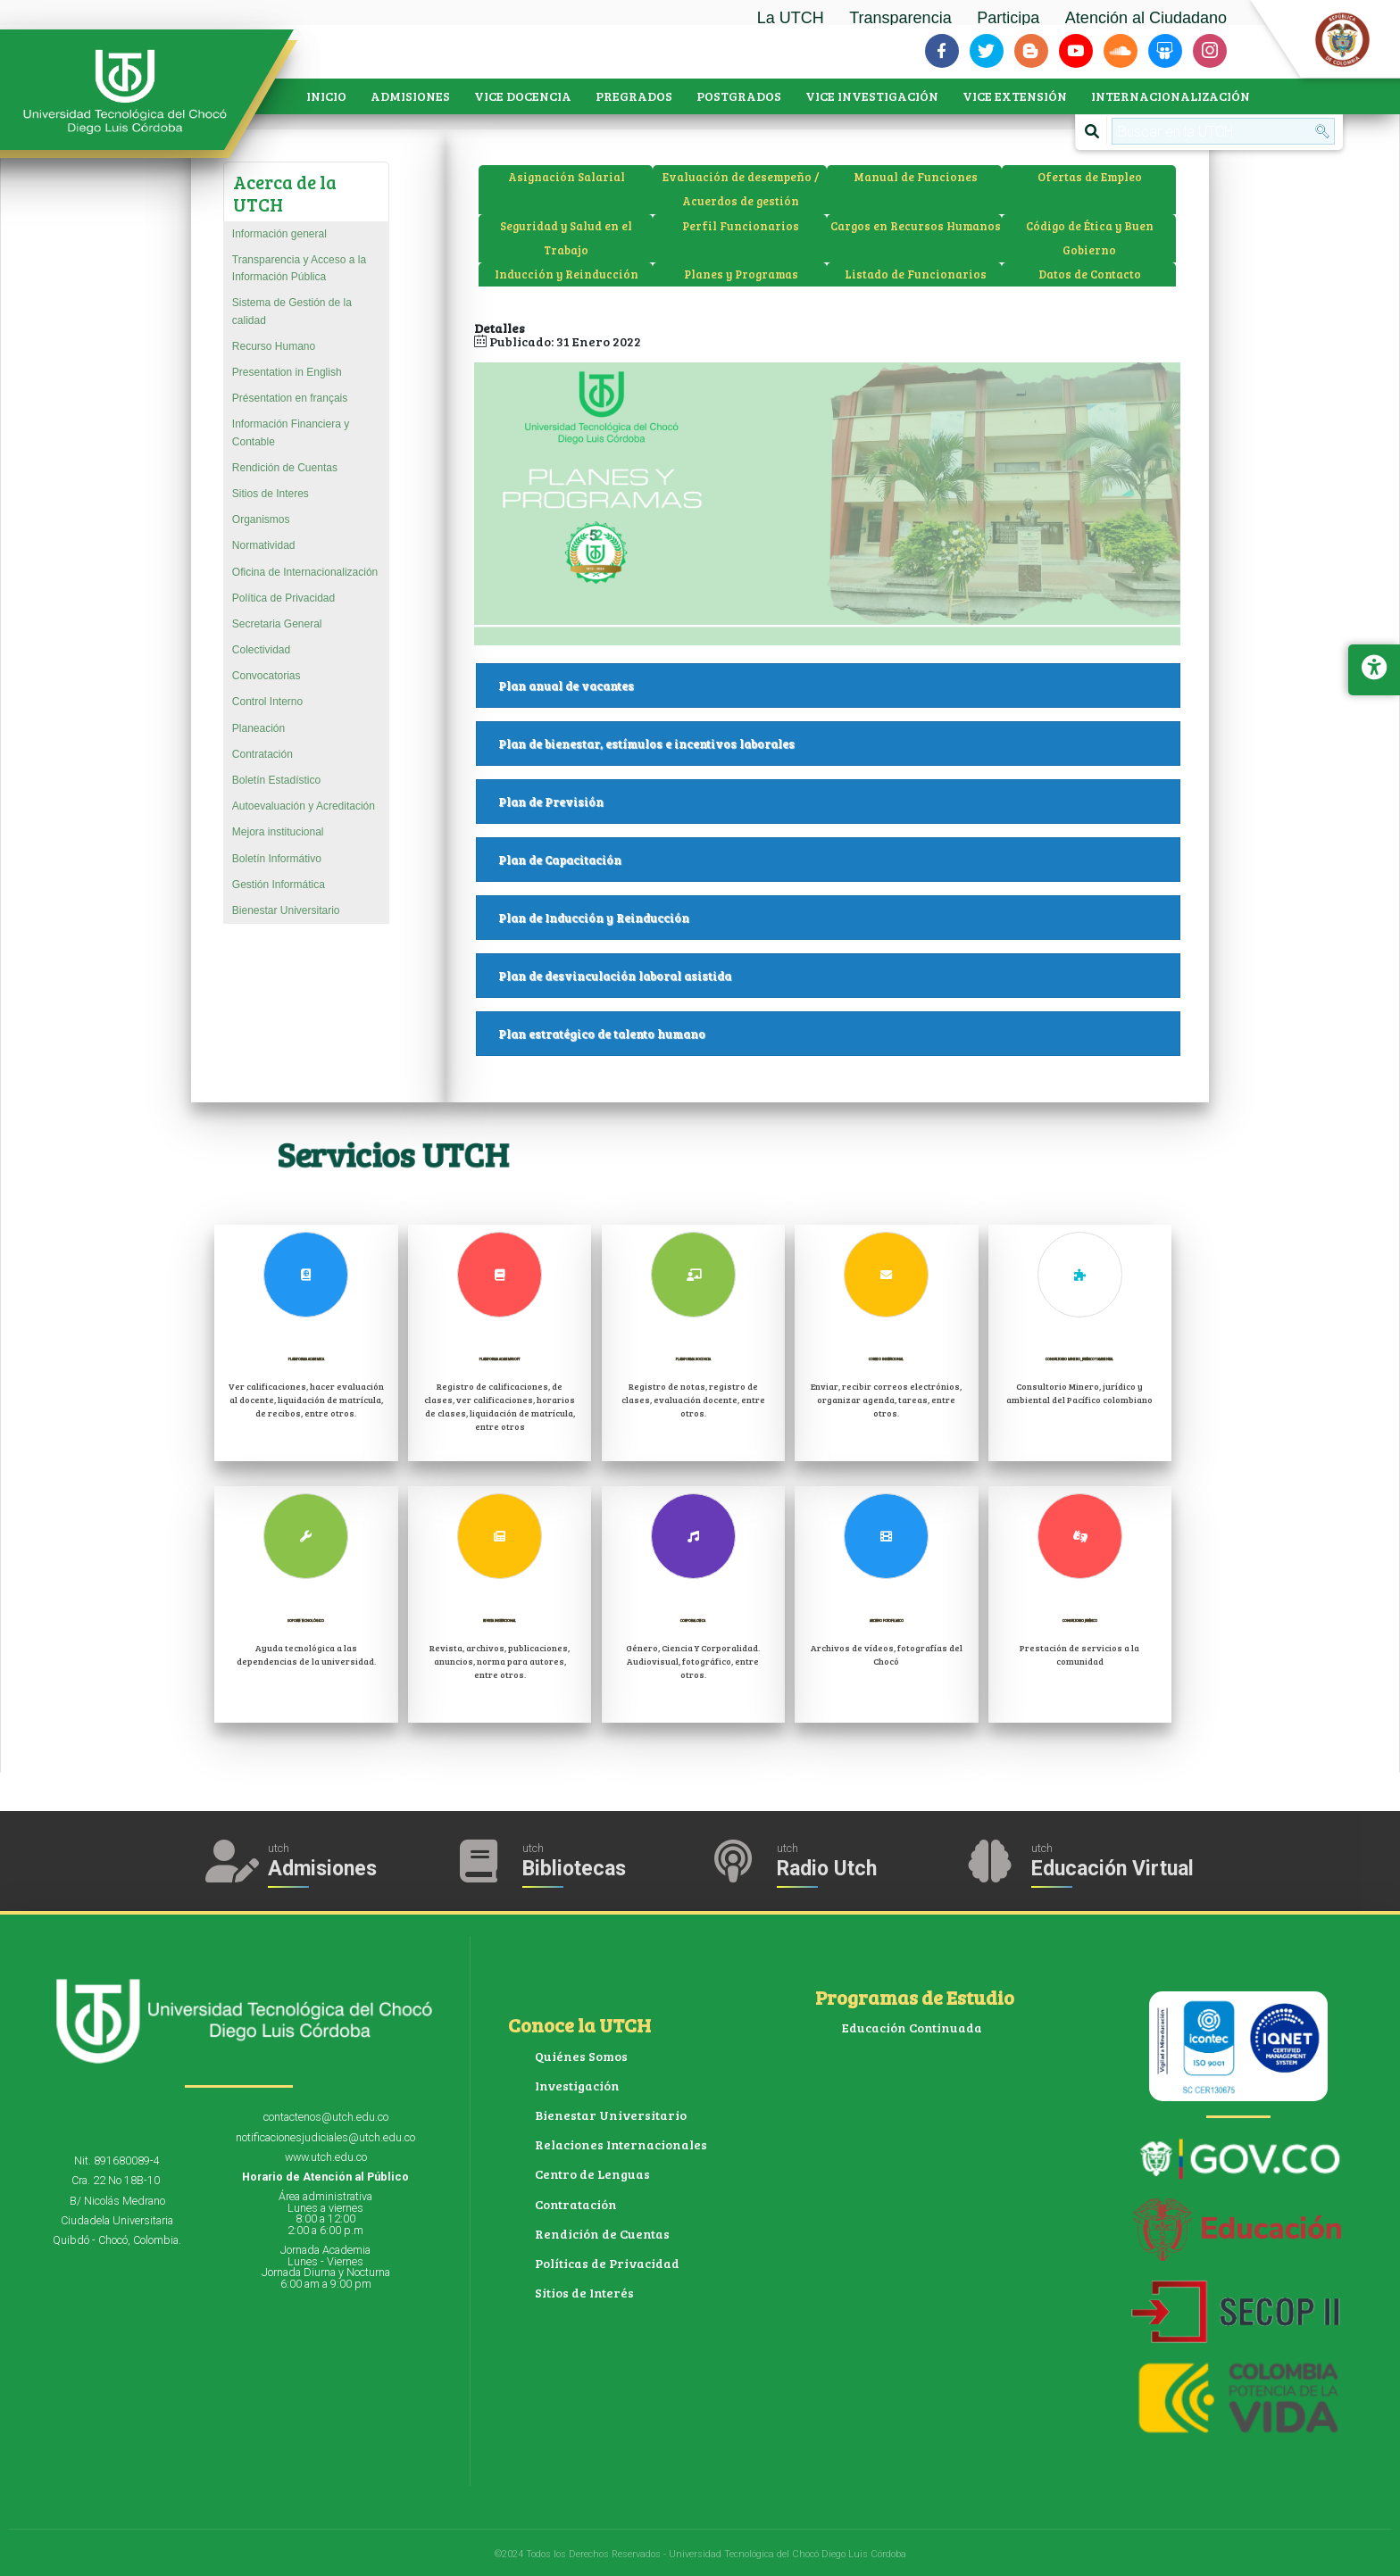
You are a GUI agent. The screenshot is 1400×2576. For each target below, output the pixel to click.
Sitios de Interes (270, 493)
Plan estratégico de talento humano (839, 1033)
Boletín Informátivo (276, 858)
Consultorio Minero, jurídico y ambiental (1080, 1363)
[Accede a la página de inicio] (134, 91)
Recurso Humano (273, 346)
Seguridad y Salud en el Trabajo (566, 238)
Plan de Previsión (839, 801)
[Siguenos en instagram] (1210, 51)
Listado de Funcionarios (916, 274)
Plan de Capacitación (839, 859)
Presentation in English (287, 372)
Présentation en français (289, 398)
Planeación (258, 728)
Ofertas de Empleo (1090, 177)
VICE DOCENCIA (522, 95)
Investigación (577, 2085)
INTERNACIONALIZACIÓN (1170, 95)
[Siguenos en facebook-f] (942, 51)
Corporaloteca (692, 1616)
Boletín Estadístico (276, 780)
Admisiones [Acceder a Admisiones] (322, 1869)
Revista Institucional (499, 1616)
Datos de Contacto (1089, 274)
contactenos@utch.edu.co (325, 2116)
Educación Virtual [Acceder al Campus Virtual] (1112, 1869)
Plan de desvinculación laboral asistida (839, 975)
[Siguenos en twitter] (987, 51)
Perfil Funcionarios (740, 226)
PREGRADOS (634, 95)
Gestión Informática (278, 884)
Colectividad (261, 650)
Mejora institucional (278, 832)
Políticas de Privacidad (607, 2263)
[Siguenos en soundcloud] (1121, 51)
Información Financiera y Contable (290, 432)
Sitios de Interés (584, 2292)
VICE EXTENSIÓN (1014, 95)
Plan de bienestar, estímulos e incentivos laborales (839, 743)
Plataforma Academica (306, 1363)
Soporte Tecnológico (306, 1616)
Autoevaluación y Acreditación (303, 806)
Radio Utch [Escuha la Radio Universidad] (827, 1869)
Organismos (261, 519)
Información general (279, 234)
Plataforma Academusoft (500, 1363)
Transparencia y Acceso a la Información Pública (299, 268)
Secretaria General (277, 624)
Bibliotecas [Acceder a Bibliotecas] (574, 1869)
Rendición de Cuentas (285, 467)
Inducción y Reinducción (566, 274)
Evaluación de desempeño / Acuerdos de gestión (740, 189)
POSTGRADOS (738, 95)
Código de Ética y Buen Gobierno (1090, 238)
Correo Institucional (886, 1355)
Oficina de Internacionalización (305, 572)
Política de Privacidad (283, 598)
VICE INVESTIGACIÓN (871, 95)
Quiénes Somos (581, 2056)
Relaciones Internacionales (621, 2144)
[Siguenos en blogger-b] (1031, 51)
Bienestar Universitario (286, 910)
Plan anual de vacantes (839, 685)
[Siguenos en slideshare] (1165, 51)
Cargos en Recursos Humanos (915, 226)
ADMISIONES (410, 95)
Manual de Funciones (916, 177)
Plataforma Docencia (693, 1355)
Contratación (262, 754)
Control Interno (267, 701)
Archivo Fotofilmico (886, 1616)
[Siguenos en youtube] (1076, 51)
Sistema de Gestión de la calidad (292, 311)
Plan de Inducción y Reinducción (839, 917)
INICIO (326, 95)
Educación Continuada (912, 2027)
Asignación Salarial (566, 177)
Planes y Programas (741, 274)
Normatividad (264, 545)
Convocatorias (266, 675)
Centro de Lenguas (592, 2173)
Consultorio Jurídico (1079, 1616)
